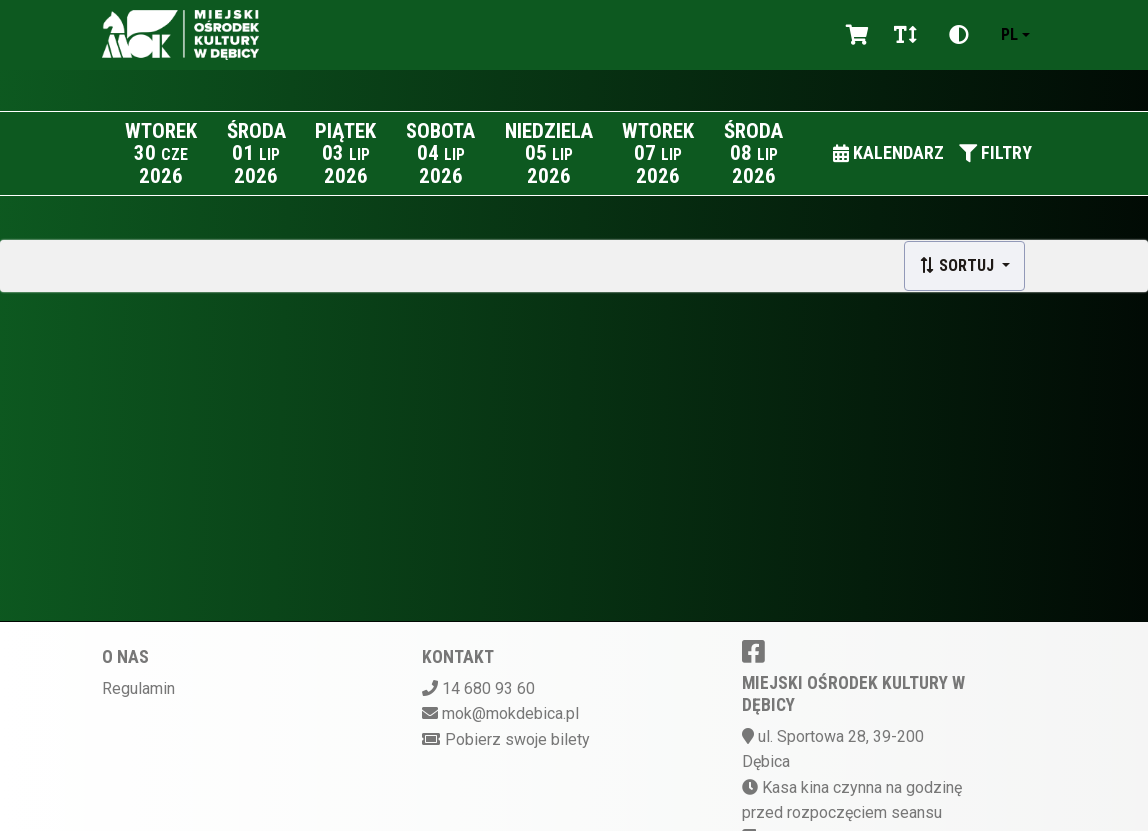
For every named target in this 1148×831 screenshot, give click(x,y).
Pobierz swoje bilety (517, 739)
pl (1009, 34)
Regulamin (138, 688)
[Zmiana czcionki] (905, 35)
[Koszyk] (854, 35)
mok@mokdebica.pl (510, 713)
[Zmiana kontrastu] (959, 35)
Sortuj (958, 265)
